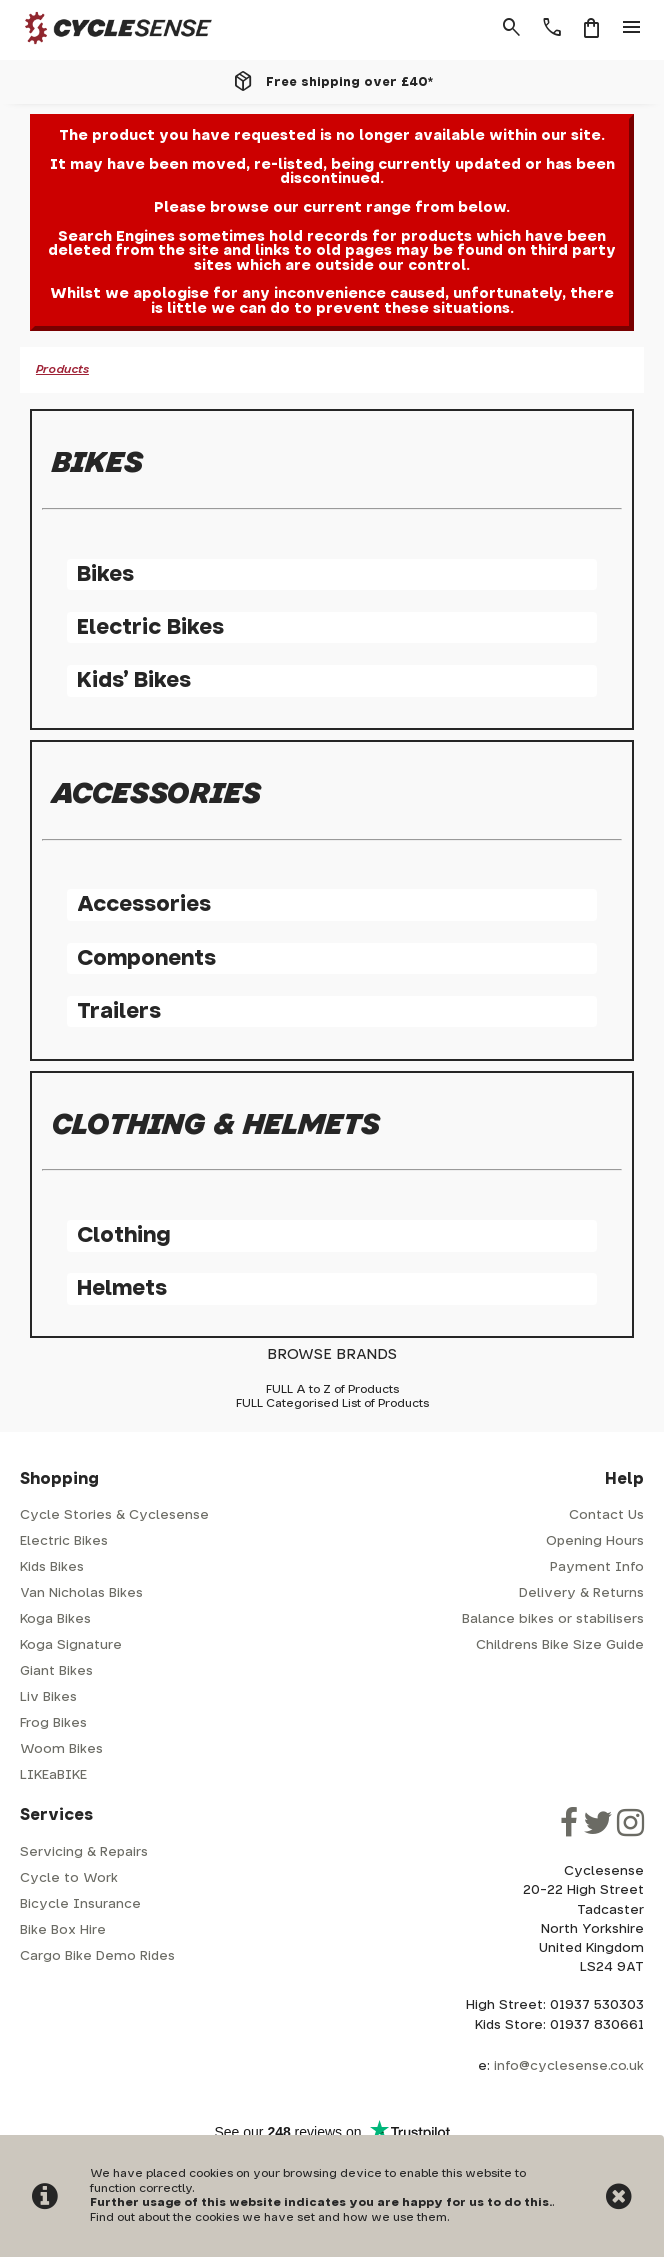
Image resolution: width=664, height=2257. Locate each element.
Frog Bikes (53, 1723)
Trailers (119, 1011)
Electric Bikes (150, 627)
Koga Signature (71, 1645)
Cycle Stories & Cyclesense (114, 1515)
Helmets (122, 1288)
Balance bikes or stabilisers (553, 1619)
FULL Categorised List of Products (332, 1403)
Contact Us (606, 1515)
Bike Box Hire (63, 1930)
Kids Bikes (52, 1567)
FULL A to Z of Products (332, 1389)
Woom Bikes (61, 1749)
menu (632, 28)
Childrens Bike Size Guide (560, 1645)
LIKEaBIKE (53, 1775)
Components (146, 958)
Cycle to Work (69, 1878)
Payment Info (597, 1567)
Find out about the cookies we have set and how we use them (268, 2217)
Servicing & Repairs (84, 1852)
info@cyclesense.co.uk (569, 2066)
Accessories (144, 904)
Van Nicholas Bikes (81, 1593)
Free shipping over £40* (349, 82)
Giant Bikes (56, 1671)
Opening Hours (595, 1541)
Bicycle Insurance (80, 1904)
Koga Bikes (55, 1619)
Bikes (105, 574)
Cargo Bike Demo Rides (97, 1956)
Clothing (123, 1235)
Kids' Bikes (134, 680)
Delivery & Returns (581, 1593)
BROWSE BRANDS (332, 1354)
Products (62, 369)
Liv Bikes (48, 1697)
